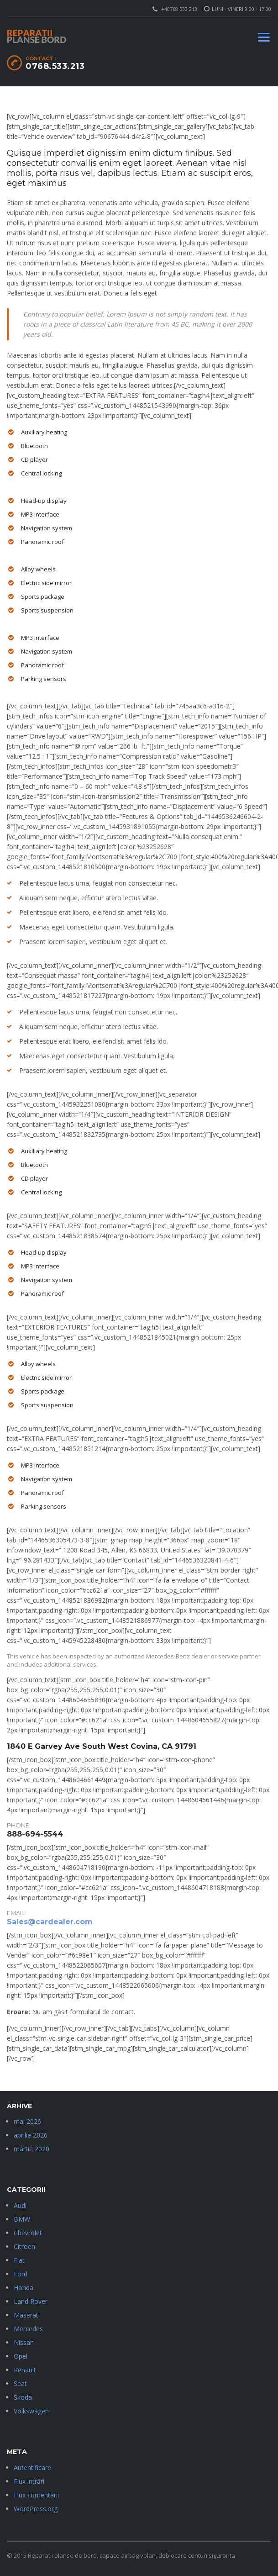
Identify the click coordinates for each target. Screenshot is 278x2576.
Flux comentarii (36, 2495)
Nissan (24, 2342)
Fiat (19, 2260)
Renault (25, 2369)
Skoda (23, 2397)
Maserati (27, 2315)
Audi (20, 2205)
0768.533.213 (55, 66)
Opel (20, 2356)
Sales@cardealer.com (50, 1921)
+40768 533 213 (179, 8)
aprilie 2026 (30, 2135)
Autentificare (32, 2467)
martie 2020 (31, 2148)
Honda (23, 2287)
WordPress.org (36, 2508)
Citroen (24, 2246)
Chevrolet (28, 2232)
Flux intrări (29, 2481)
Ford (20, 2274)
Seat (20, 2383)
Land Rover (30, 2301)
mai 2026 (27, 2121)
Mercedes (28, 2328)
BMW (22, 2219)
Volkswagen (31, 2411)
